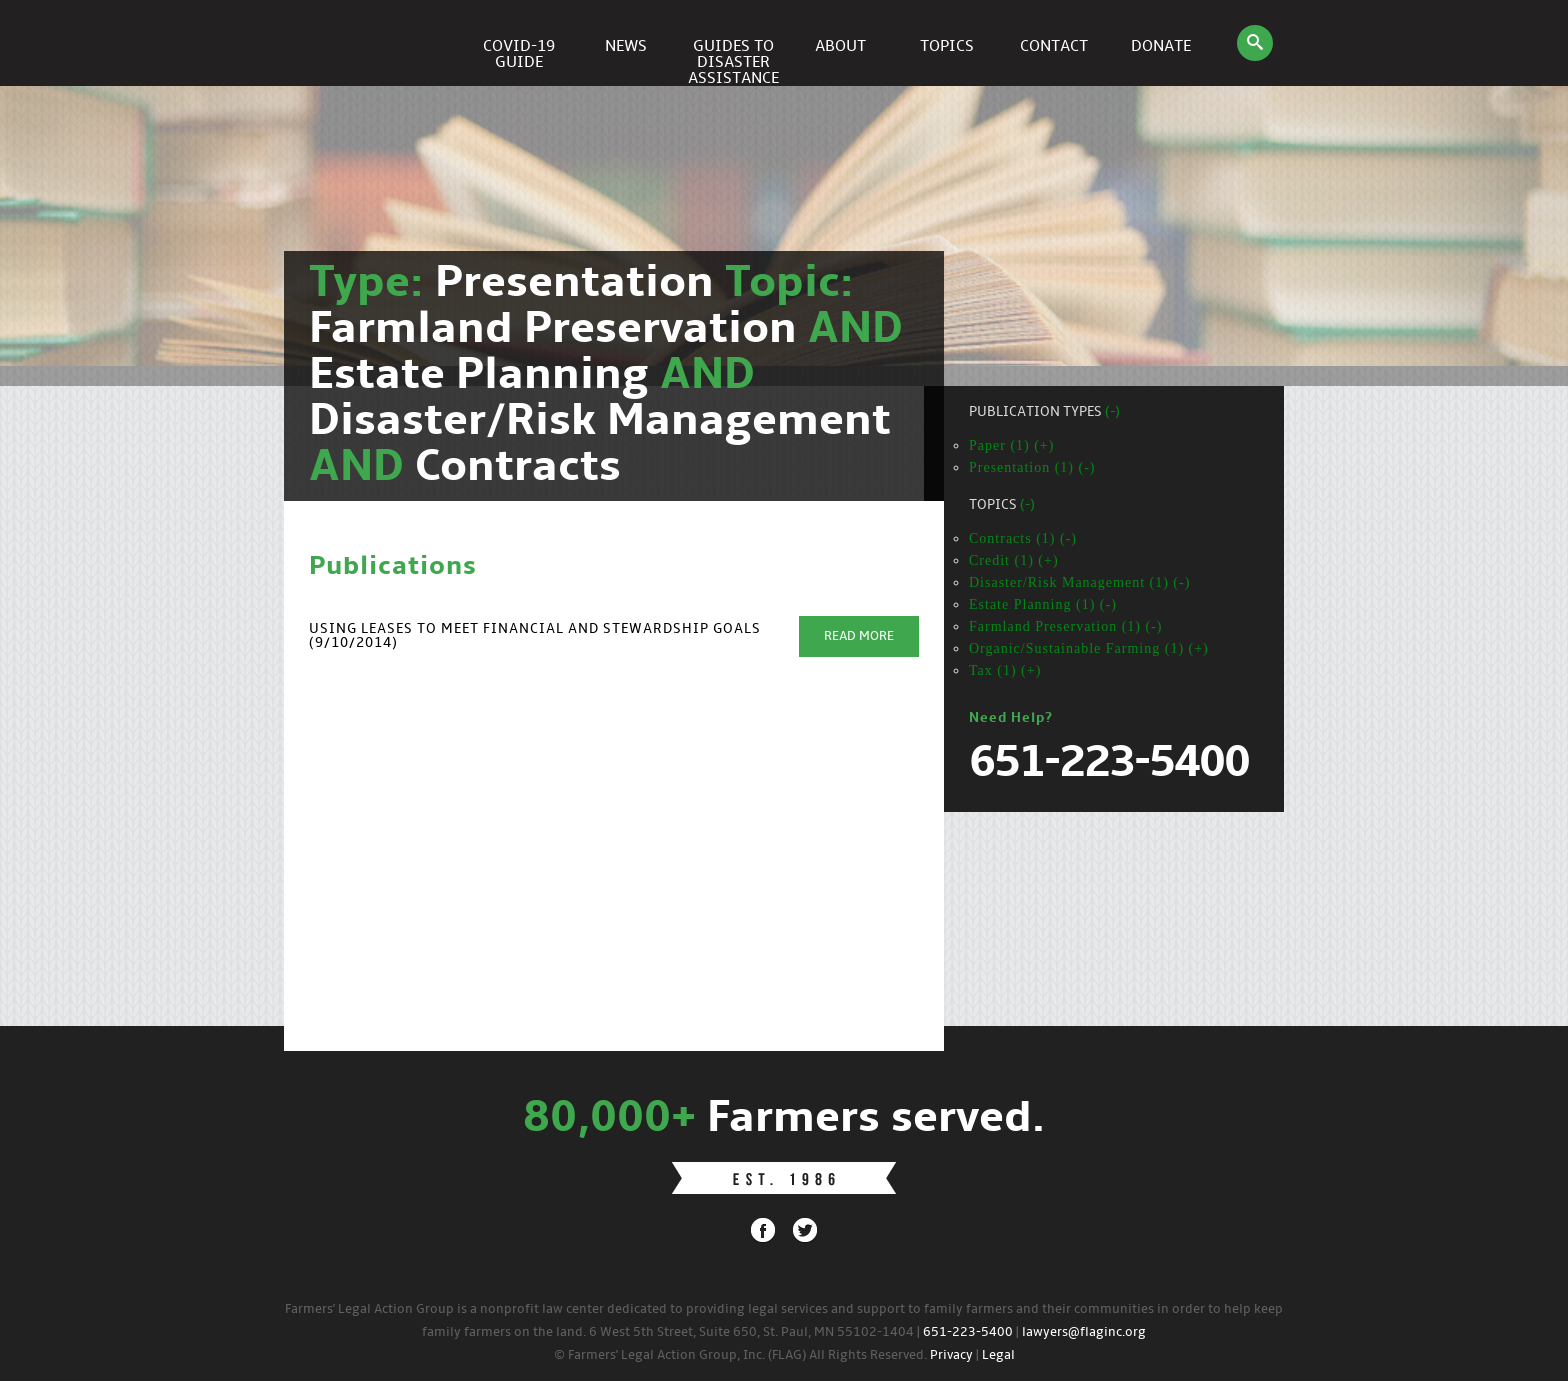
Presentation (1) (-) (1032, 467)
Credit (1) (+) (1014, 560)
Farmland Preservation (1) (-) (1065, 626)
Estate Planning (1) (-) (1043, 604)
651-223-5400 (968, 1332)
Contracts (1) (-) (1023, 538)
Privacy (951, 1355)
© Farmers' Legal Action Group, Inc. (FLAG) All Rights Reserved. (740, 1355)
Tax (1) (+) (1005, 670)
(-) (1112, 412)
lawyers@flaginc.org (1084, 1332)
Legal (998, 1355)
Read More (859, 636)
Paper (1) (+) (1011, 445)
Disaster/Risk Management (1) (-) (1079, 582)
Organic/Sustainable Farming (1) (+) (1089, 648)
